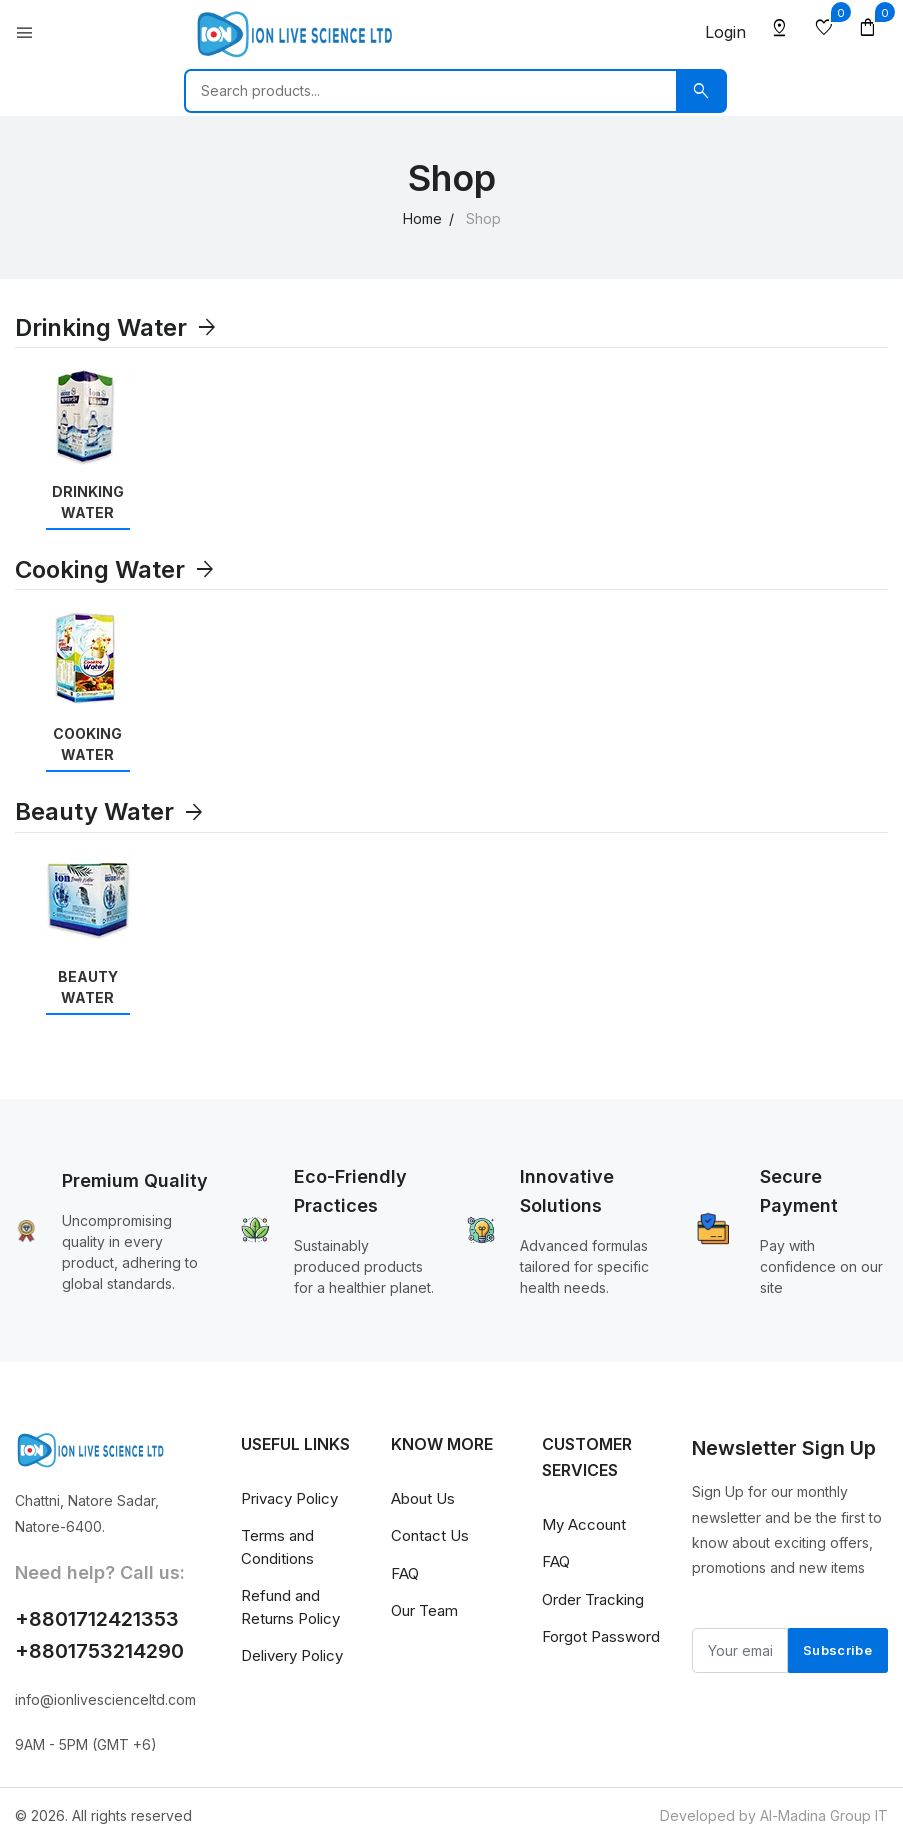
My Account (584, 1524)
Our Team (424, 1610)
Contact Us (430, 1535)
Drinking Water (117, 327)
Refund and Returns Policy (290, 1607)
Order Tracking (593, 1599)
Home (422, 218)
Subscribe (837, 1650)
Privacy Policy (289, 1498)
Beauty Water (110, 811)
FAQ (405, 1573)
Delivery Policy (292, 1655)
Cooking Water (116, 569)
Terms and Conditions (277, 1547)
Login (725, 32)
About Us (423, 1498)
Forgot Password (601, 1636)
